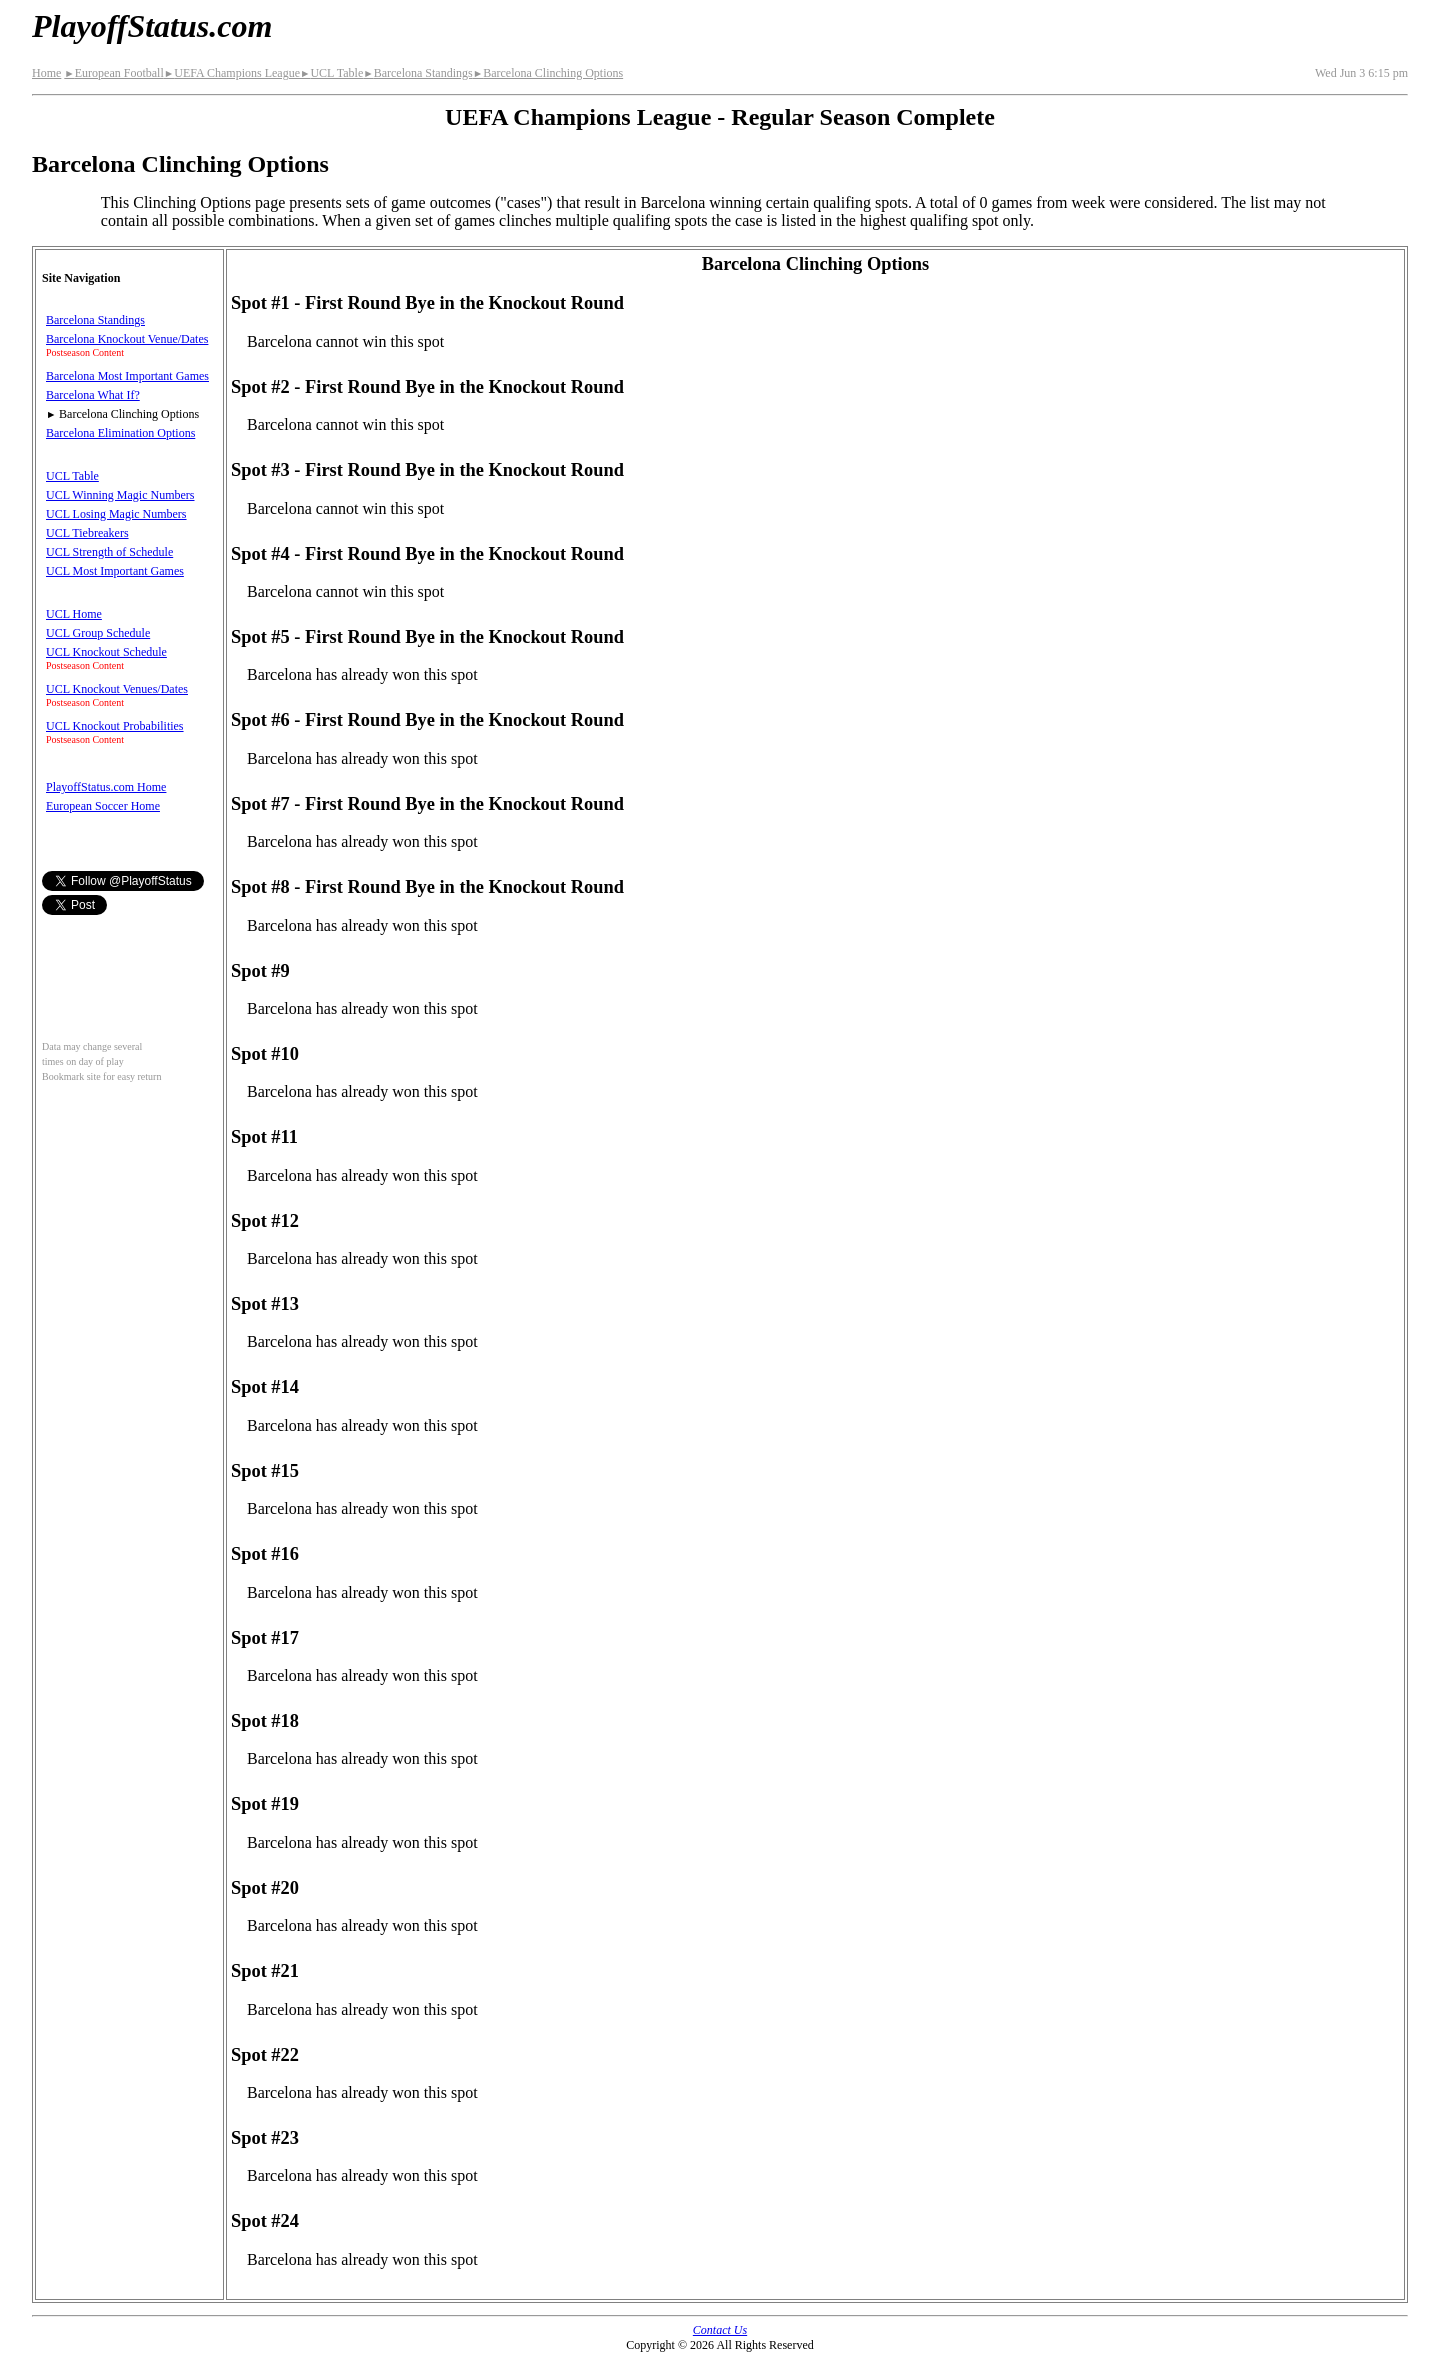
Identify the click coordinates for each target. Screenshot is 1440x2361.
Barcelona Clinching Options (548, 73)
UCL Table (331, 73)
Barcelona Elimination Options (120, 433)
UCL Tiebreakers (87, 533)
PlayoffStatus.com (152, 26)
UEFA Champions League (232, 73)
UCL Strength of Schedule (109, 552)
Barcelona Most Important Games (127, 376)
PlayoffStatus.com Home (106, 787)
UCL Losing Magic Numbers (116, 514)
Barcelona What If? (93, 395)
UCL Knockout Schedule (106, 652)
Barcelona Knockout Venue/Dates (127, 339)
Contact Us (720, 2330)
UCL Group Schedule (98, 633)
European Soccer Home (103, 806)
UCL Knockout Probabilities (115, 726)
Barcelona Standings (417, 73)
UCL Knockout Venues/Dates (117, 689)
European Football (113, 73)
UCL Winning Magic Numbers (120, 495)
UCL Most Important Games (115, 571)
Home (46, 73)
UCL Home (74, 614)
